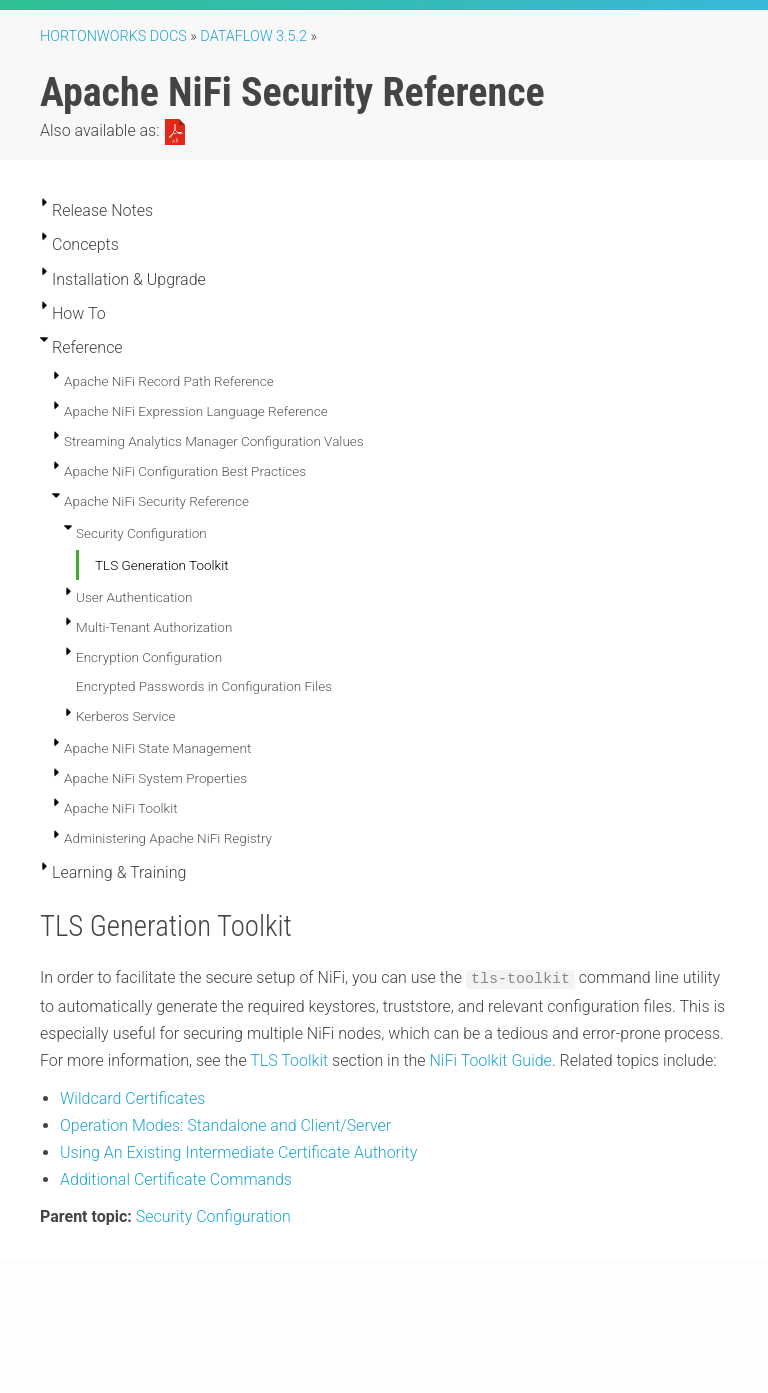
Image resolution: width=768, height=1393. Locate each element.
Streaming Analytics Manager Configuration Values (214, 441)
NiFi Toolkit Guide (490, 1059)
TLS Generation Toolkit (162, 565)
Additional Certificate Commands (176, 1178)
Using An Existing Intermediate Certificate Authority (238, 1151)
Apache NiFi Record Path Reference (169, 381)
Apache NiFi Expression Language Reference (196, 411)
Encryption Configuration (149, 657)
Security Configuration (141, 533)
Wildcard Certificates (132, 1096)
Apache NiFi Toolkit (121, 808)
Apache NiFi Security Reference (156, 501)
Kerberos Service (126, 716)
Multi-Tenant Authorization (154, 627)
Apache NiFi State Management (157, 748)
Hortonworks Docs (113, 36)
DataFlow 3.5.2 (253, 36)
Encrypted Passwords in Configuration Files (204, 686)
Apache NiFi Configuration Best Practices (185, 471)
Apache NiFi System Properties (155, 778)
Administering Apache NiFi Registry (168, 838)
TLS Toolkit (289, 1059)
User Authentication (134, 597)
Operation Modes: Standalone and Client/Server (225, 1123)
